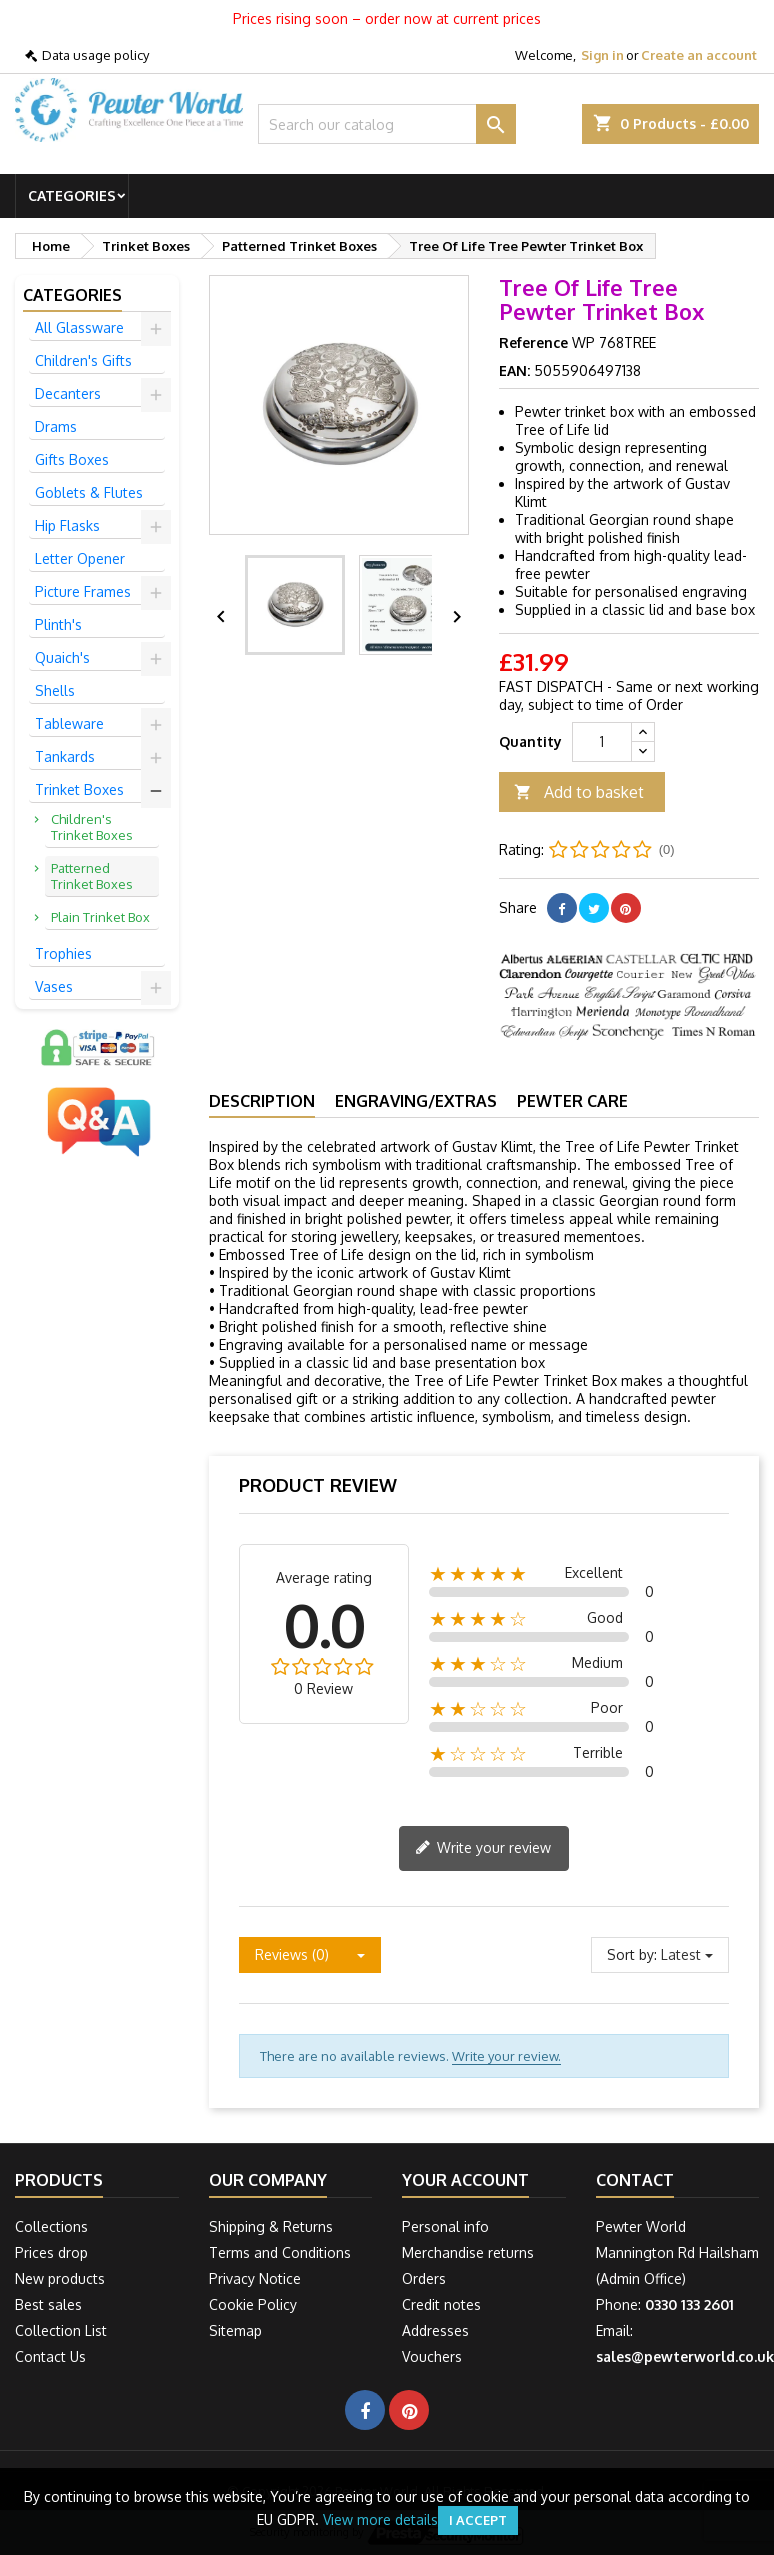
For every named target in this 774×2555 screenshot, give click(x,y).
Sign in (602, 55)
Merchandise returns (468, 2252)
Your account (465, 2180)
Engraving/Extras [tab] (416, 1101)
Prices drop (51, 2252)
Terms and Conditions (280, 2252)
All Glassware (79, 327)
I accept (478, 2520)
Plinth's (58, 624)
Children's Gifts (83, 360)
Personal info (445, 2226)
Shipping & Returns (271, 2226)
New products (60, 2278)
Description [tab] (262, 1101)
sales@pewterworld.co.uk (685, 2356)
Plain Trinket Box (100, 917)
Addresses (435, 2330)
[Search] (387, 124)
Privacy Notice (255, 2278)
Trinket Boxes (79, 789)
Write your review (483, 1849)
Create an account (699, 55)
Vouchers (432, 2356)
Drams (56, 426)
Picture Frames (83, 591)
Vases (54, 986)
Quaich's (62, 657)
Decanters (68, 393)
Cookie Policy (253, 2304)
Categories (72, 195)
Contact (635, 2180)
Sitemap (235, 2330)
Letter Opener (80, 558)
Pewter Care (572, 1101)
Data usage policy (95, 55)
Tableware (69, 723)
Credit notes (441, 2304)
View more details (380, 2519)
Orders (424, 2278)
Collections (51, 2226)
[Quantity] (602, 742)
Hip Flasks (67, 525)
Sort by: (632, 1954)
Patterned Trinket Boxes (92, 876)
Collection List (61, 2330)
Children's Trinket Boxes (92, 827)
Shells (55, 690)
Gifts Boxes (72, 459)
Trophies (63, 953)
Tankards (65, 756)
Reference (533, 342)
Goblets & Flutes (89, 492)
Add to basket (579, 792)
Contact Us (50, 2356)
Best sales (48, 2304)
